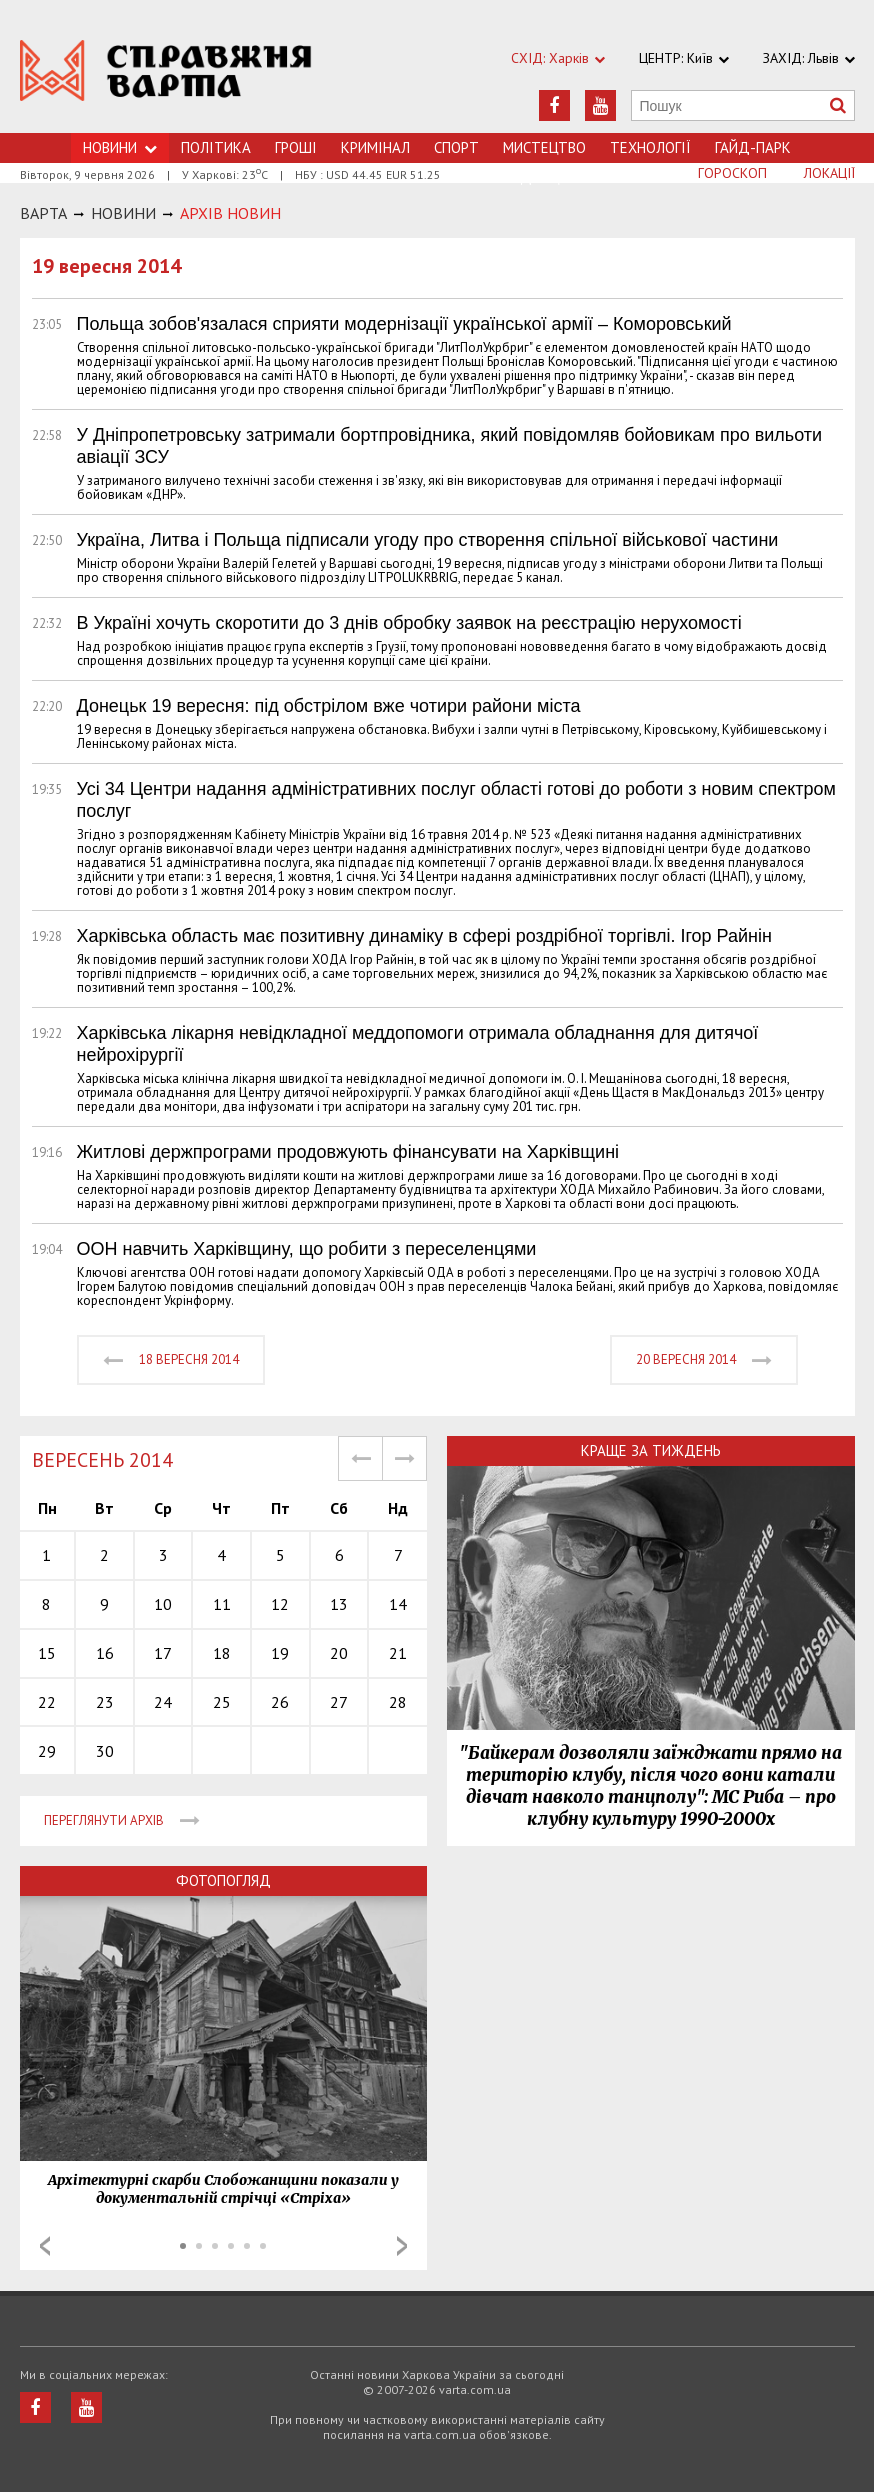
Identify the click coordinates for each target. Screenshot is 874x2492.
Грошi (296, 147)
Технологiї (650, 147)
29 (47, 1751)
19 (280, 1653)
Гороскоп (732, 173)
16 (105, 1653)
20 (339, 1653)
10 (163, 1604)
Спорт (456, 147)
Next (402, 2246)
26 (280, 1702)
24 (163, 1702)
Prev (45, 2246)
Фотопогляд (223, 1880)
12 (280, 1604)
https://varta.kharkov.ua (166, 77)
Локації (829, 173)
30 (105, 1751)
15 (47, 1653)
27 (339, 1702)
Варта (43, 213)
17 (163, 1653)
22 (47, 1702)
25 (222, 1702)
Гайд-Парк (753, 147)
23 (105, 1702)
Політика (216, 147)
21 (398, 1653)
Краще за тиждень (651, 1450)
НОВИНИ (123, 213)
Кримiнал (375, 147)
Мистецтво (544, 147)
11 (222, 1604)
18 (222, 1653)
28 (398, 1702)
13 (339, 1604)
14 (398, 1604)
